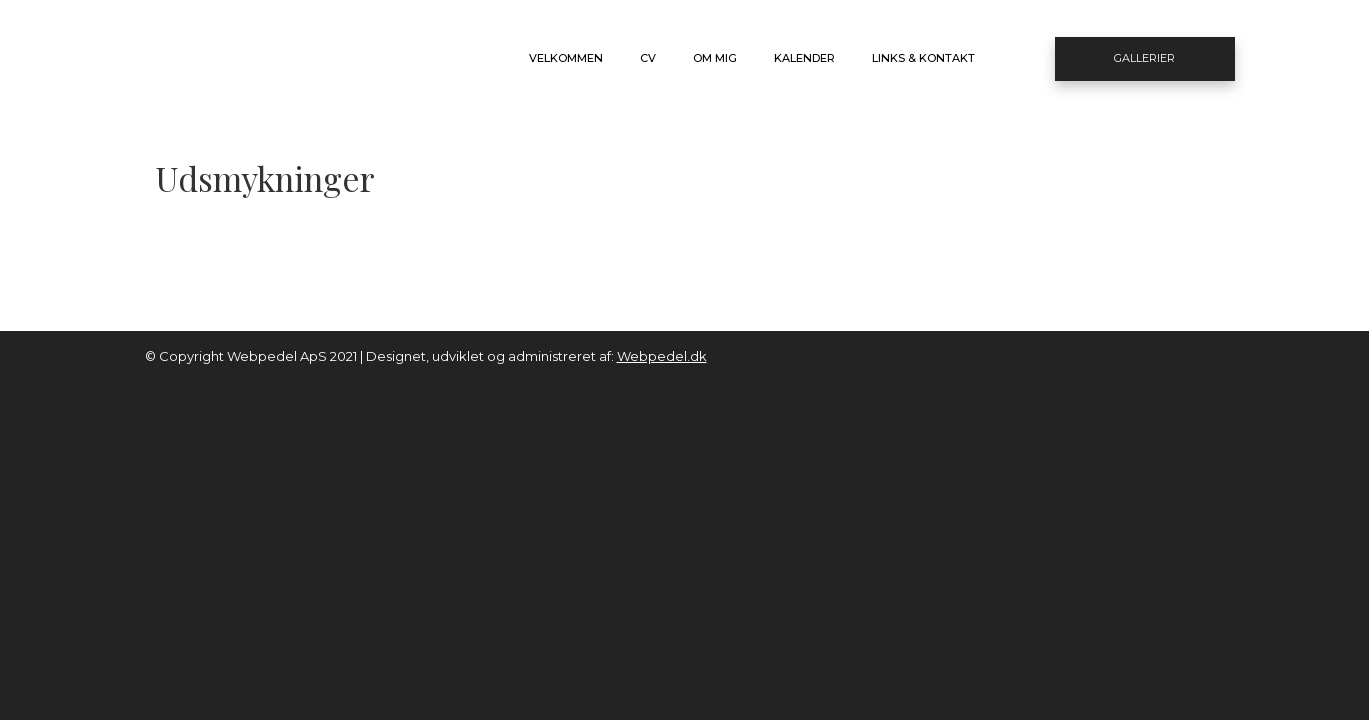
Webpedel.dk (662, 356)
